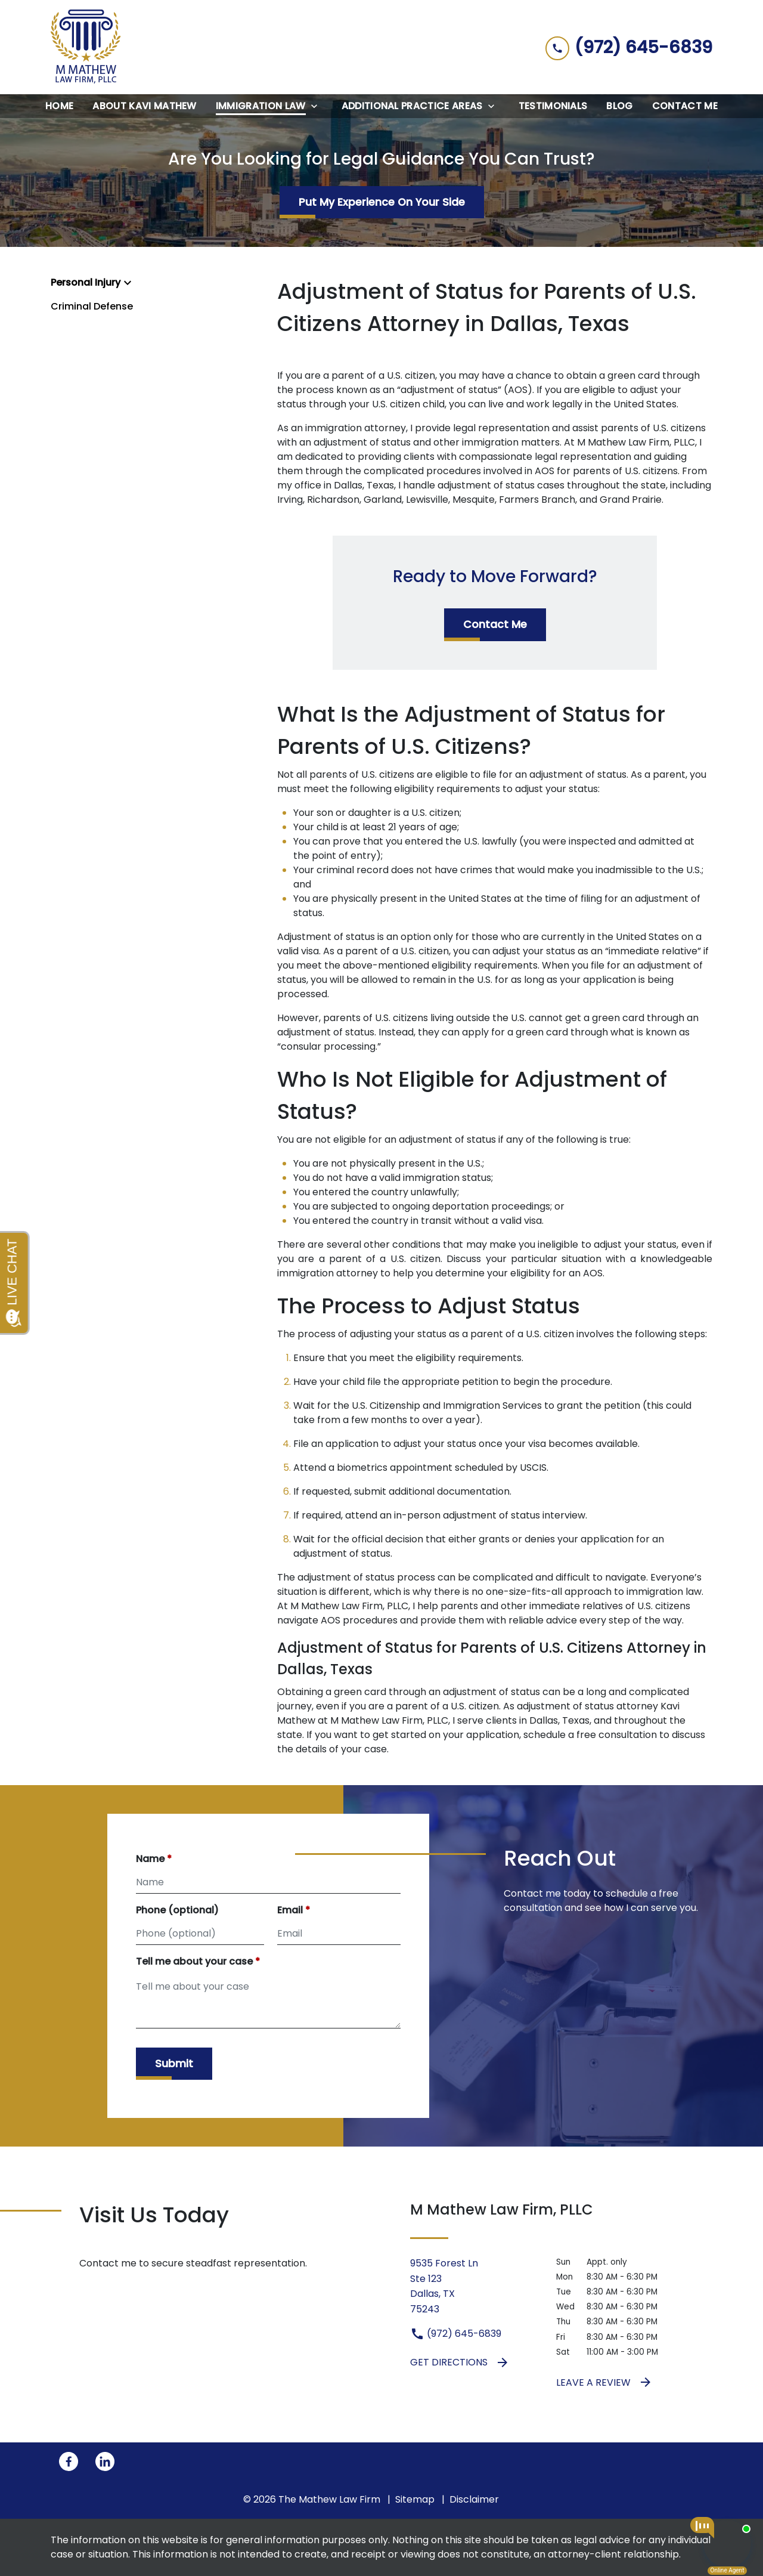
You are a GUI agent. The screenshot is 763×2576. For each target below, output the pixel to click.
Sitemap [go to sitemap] (415, 2499)
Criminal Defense (92, 306)
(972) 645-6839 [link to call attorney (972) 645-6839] (455, 2333)
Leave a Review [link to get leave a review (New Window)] (604, 2382)
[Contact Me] (684, 106)
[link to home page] (86, 47)
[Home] (59, 106)
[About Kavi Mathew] (144, 106)
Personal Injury (85, 282)
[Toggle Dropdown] (317, 106)
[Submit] (174, 2064)
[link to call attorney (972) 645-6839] (628, 47)
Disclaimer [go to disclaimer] (474, 2499)
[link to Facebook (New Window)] (68, 2461)
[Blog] (619, 106)
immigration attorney (327, 1273)
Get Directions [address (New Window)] (460, 2362)
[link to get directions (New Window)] (474, 2286)
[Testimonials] (553, 106)
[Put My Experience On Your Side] (382, 202)
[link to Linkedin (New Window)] (104, 2461)
